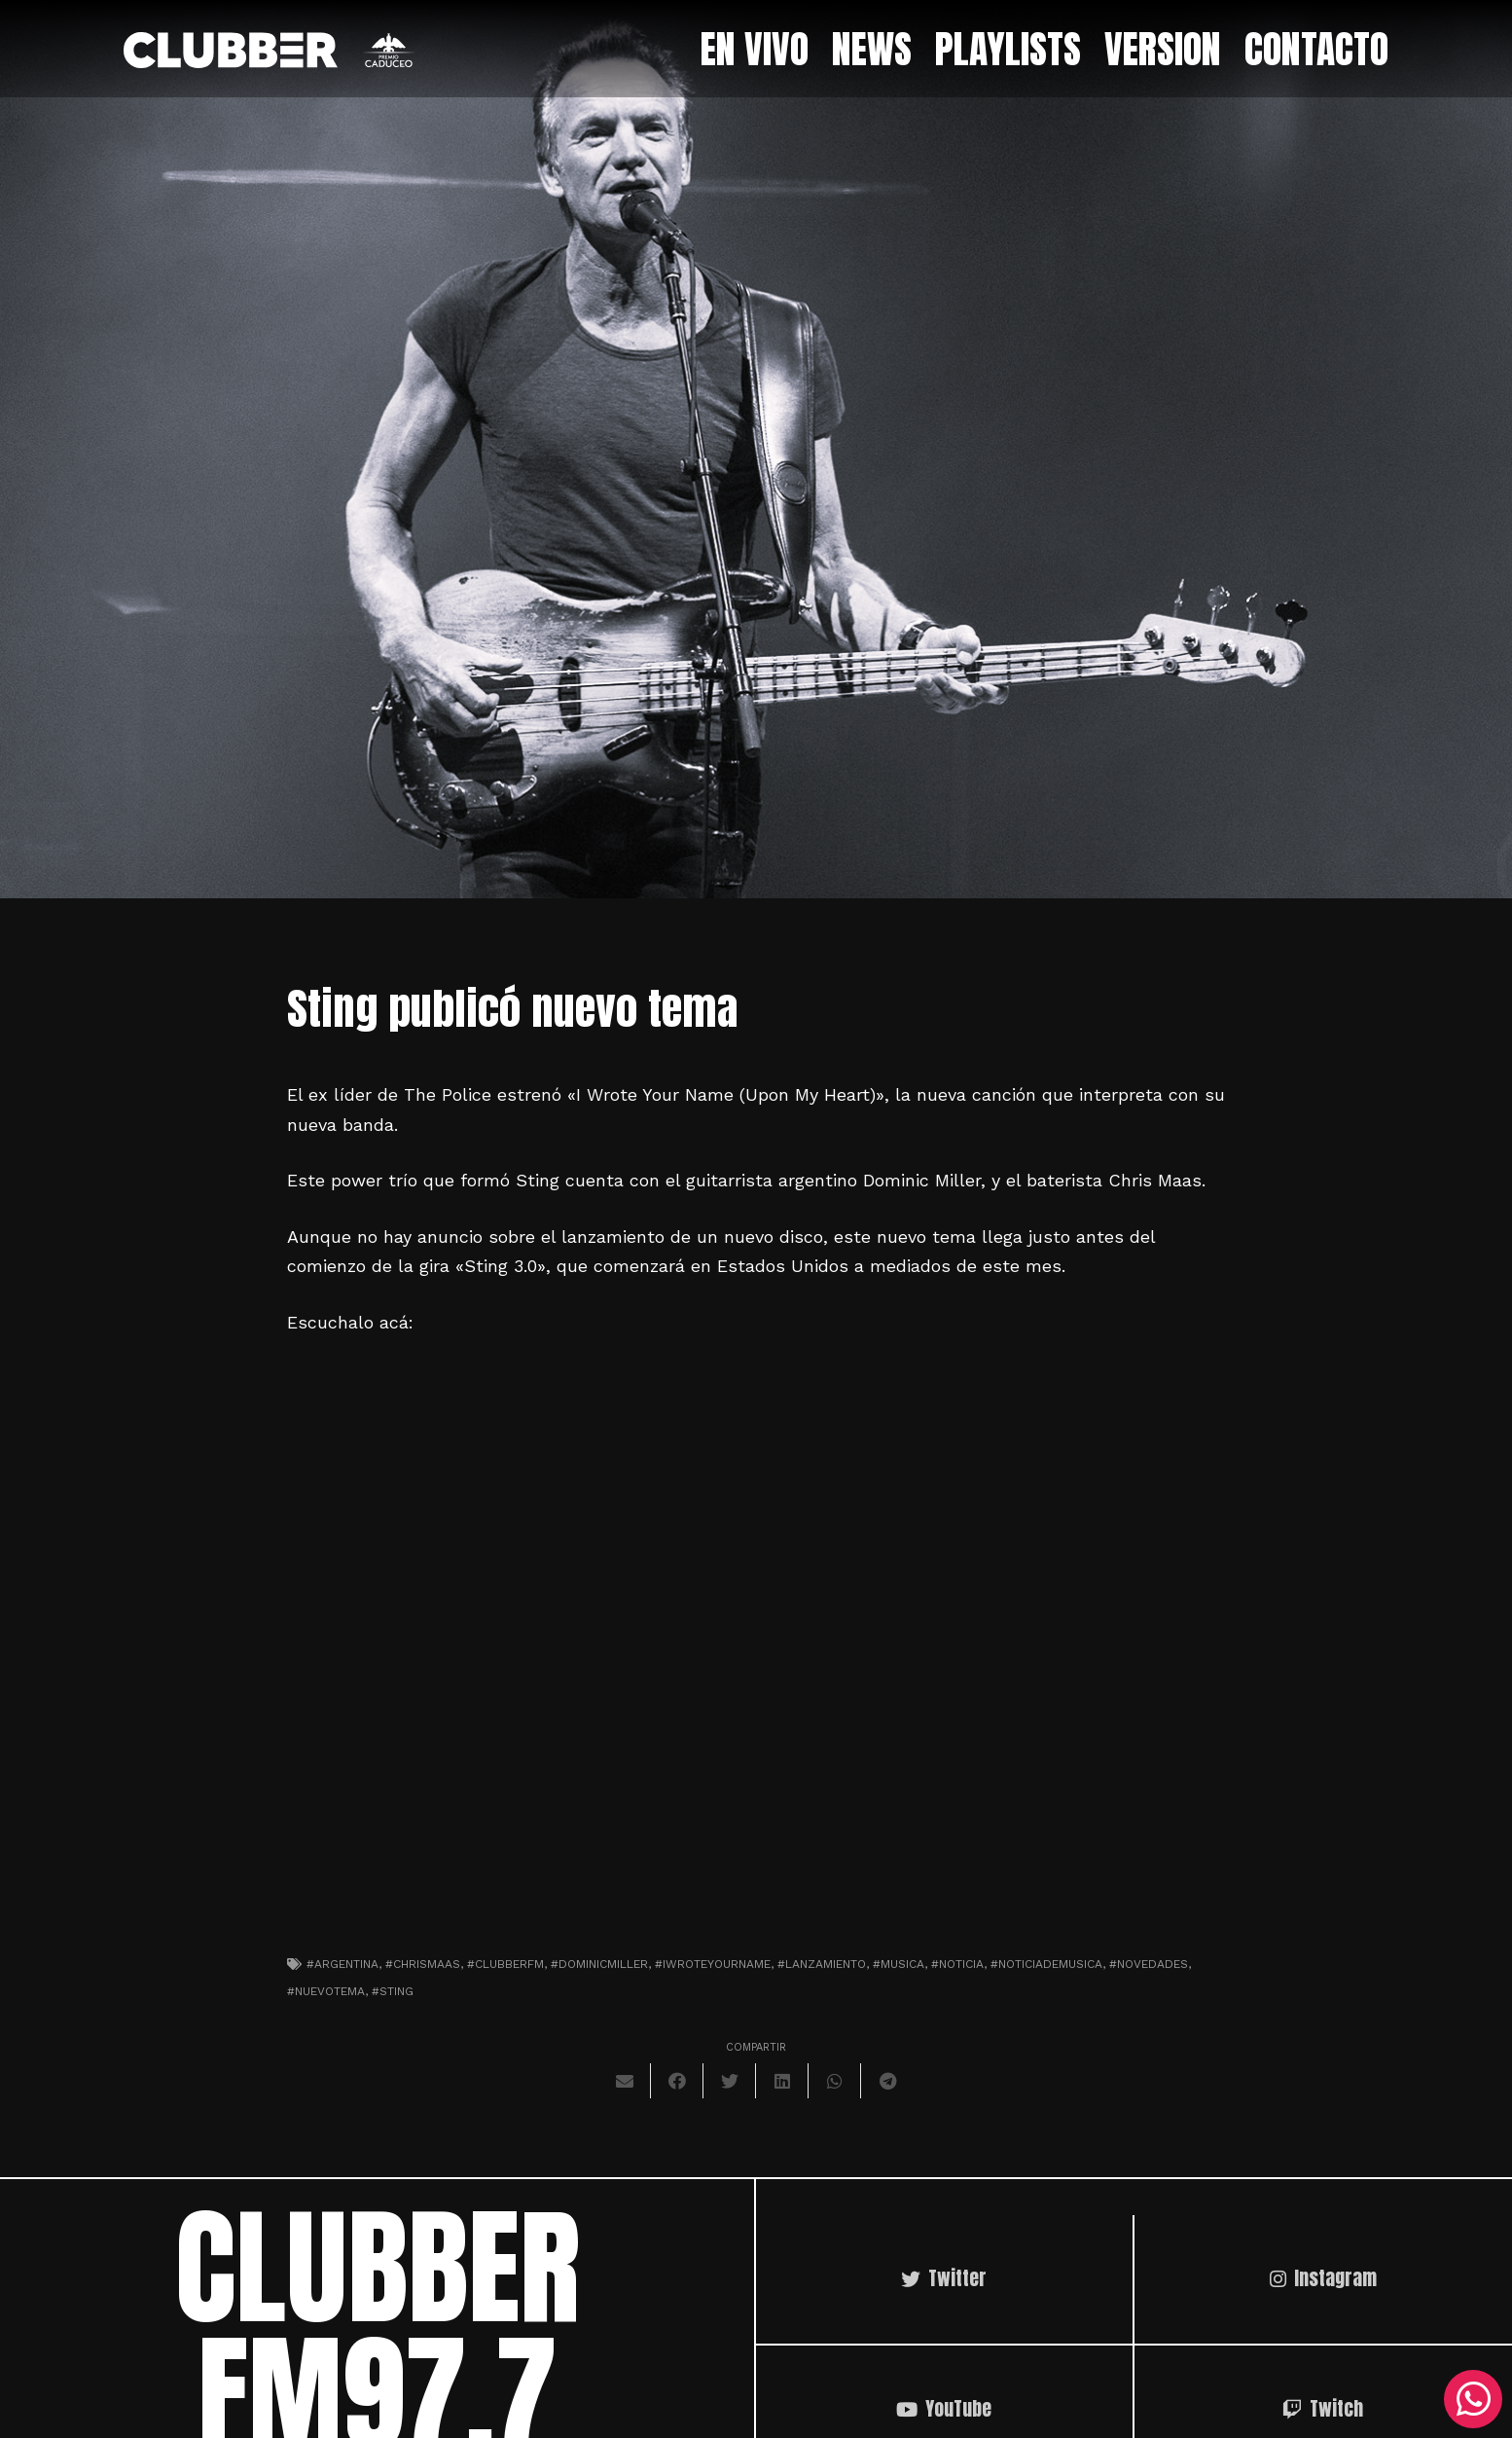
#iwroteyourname (713, 1964)
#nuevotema (326, 1991)
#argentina (342, 1964)
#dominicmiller (599, 1964)
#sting (393, 1991)
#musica (898, 1964)
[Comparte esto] (677, 2080)
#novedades (1148, 1964)
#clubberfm (505, 1964)
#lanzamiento (821, 1964)
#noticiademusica (1046, 1964)
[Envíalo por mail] (624, 2080)
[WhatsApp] (1473, 2399)
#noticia (957, 1964)
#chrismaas (422, 1964)
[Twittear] (729, 2080)
